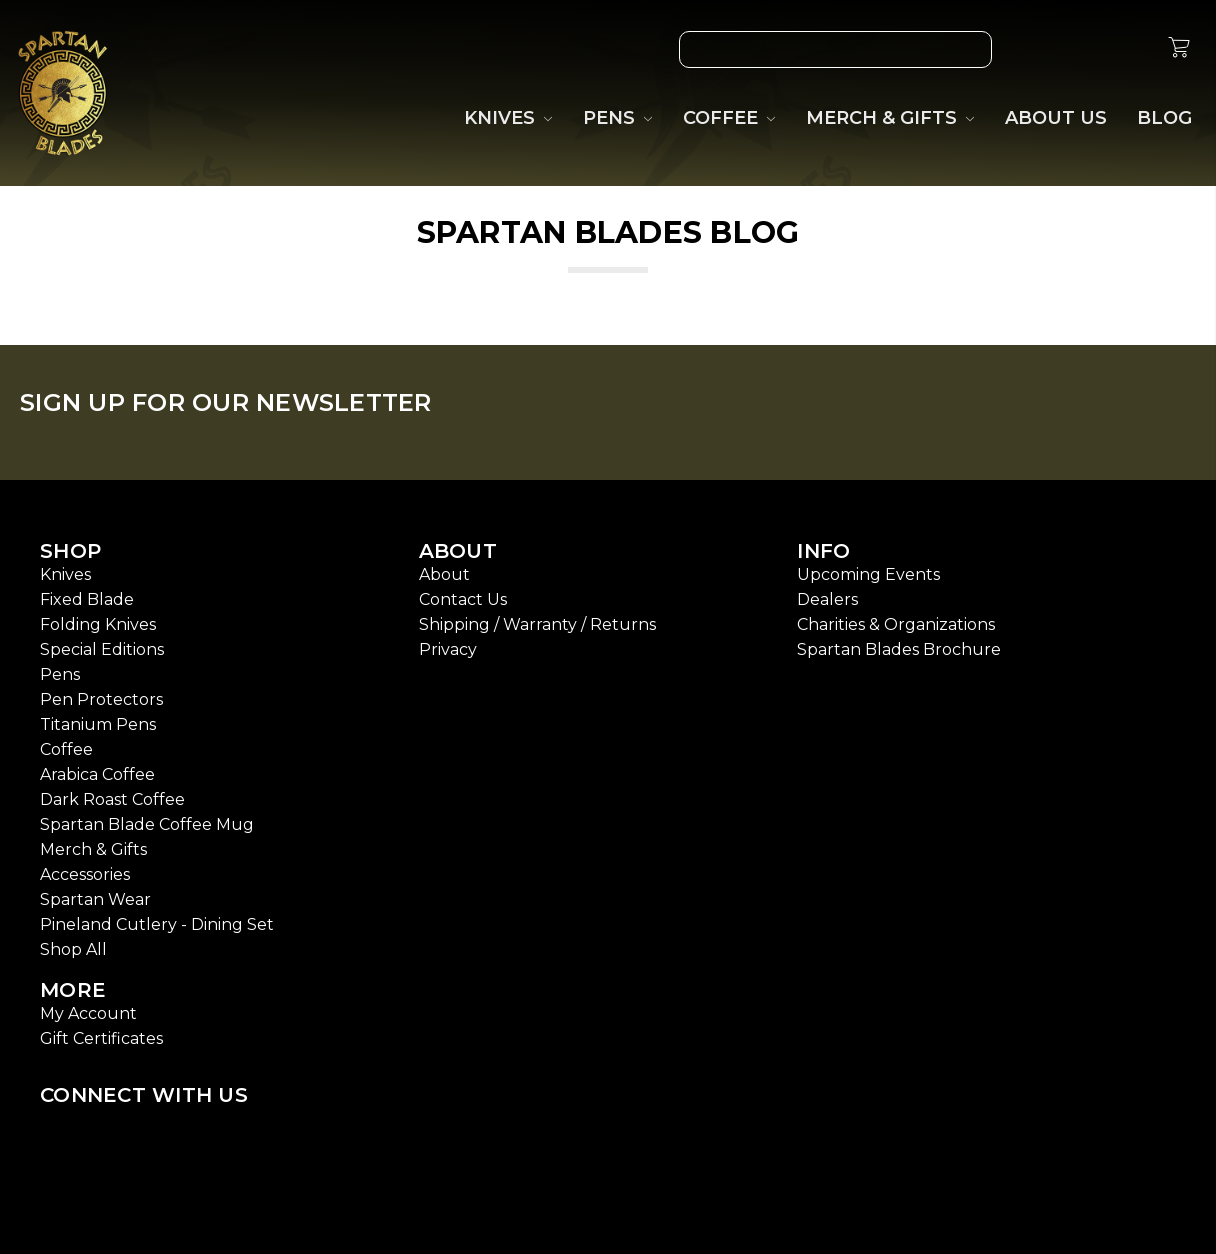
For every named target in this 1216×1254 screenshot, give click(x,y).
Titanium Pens (98, 724)
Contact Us (463, 599)
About (444, 574)
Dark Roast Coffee (112, 799)
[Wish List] (1039, 49)
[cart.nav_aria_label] (1179, 50)
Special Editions (102, 649)
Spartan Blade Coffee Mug (147, 824)
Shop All (73, 949)
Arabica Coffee (97, 774)
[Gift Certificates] (1085, 49)
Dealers (827, 599)
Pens (60, 674)
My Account (88, 1013)
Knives (65, 574)
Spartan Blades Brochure (899, 649)
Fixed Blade (87, 599)
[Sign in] (1131, 49)
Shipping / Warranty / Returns (537, 624)
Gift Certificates (101, 1038)
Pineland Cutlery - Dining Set (157, 924)
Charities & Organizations (896, 624)
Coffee (66, 749)
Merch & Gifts (93, 849)
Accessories (85, 874)
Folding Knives (98, 624)
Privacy (448, 649)
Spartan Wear (95, 899)
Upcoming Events (868, 574)
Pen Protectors (101, 699)
